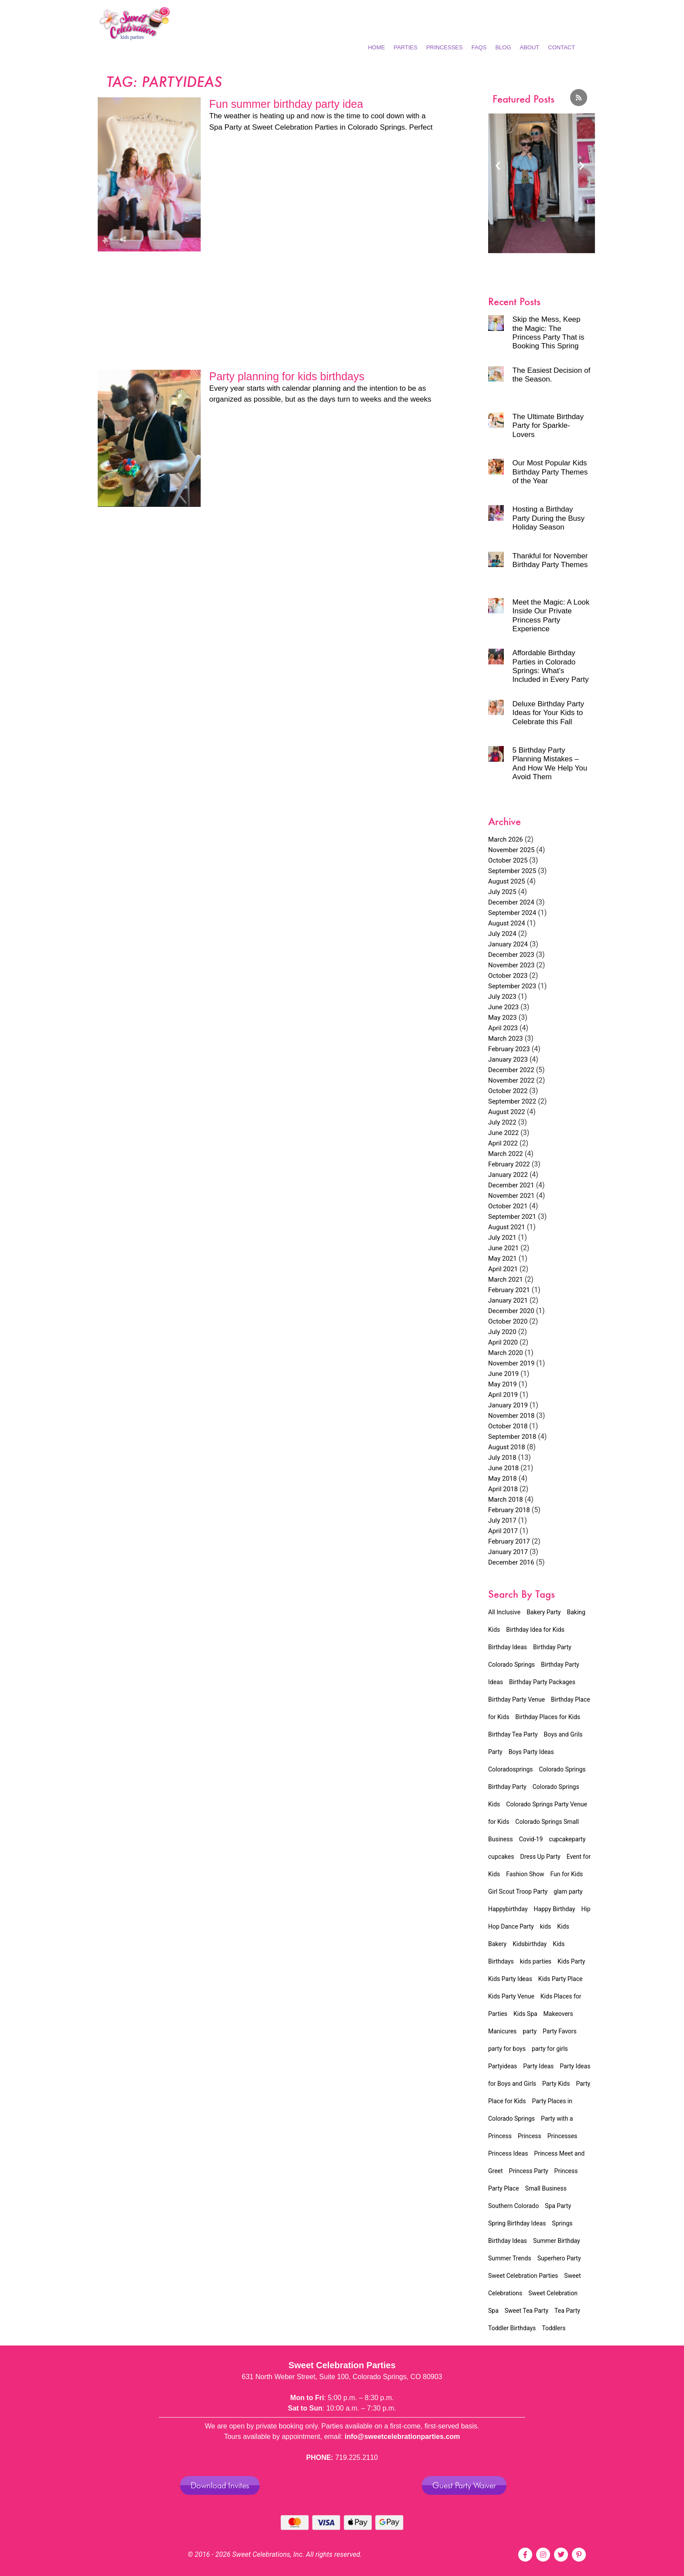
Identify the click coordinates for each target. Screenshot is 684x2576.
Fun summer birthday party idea (286, 104)
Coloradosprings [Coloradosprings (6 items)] (510, 1769)
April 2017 (503, 1531)
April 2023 (503, 1028)
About (530, 47)
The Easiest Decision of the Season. (552, 374)
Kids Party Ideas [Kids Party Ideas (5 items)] (510, 1978)
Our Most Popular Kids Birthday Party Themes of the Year (550, 472)
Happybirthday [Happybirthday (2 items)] (508, 1908)
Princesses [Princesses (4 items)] (562, 2135)
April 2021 (503, 1269)
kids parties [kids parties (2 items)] (535, 1961)
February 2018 (509, 1510)
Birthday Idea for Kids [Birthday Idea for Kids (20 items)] (535, 1629)
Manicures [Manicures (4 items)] (502, 2031)
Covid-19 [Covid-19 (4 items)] (531, 1839)
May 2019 (502, 1384)
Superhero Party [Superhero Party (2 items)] (559, 2258)
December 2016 (511, 1562)
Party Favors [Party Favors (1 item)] (560, 2031)
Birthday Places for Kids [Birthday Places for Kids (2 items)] (547, 1716)
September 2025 (512, 871)
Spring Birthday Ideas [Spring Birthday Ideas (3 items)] (517, 2223)
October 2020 (507, 1321)
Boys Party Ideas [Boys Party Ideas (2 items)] (531, 1751)
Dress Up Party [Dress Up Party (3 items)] (540, 1856)
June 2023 (503, 1007)
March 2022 (505, 1154)
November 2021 (511, 1196)
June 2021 (503, 1248)
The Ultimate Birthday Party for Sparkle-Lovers (548, 426)
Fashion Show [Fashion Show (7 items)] (525, 1874)
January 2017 (508, 1552)
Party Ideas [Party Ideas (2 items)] (538, 2066)
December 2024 (511, 902)
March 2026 (505, 839)
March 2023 (505, 1038)
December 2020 (511, 1311)
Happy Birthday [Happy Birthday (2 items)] (554, 1908)
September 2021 (512, 1217)
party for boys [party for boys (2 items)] (507, 2048)
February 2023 (509, 1049)
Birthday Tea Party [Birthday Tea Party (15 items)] (513, 1734)
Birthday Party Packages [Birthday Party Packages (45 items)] (542, 1681)
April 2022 (503, 1143)
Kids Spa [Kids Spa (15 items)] (525, 2013)
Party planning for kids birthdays (287, 376)
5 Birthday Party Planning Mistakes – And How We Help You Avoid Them (550, 763)
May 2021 (502, 1258)
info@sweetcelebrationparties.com (402, 2436)
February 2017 (509, 1541)
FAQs (479, 47)
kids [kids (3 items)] (545, 1926)
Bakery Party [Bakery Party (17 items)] (544, 1612)
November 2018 (511, 1416)
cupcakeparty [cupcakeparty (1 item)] (567, 1839)
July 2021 (502, 1238)
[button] (497, 165)
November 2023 (511, 965)
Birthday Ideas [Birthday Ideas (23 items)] (507, 1647)
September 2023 (512, 986)
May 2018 (502, 1478)
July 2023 (502, 997)
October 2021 (507, 1206)
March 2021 (505, 1279)
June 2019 (503, 1374)
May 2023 (502, 1017)
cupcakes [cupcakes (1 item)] (501, 1856)
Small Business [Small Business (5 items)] (546, 2188)
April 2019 (503, 1395)
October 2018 (507, 1426)
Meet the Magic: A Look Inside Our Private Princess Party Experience (551, 615)
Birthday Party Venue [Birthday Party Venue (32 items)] (516, 1699)
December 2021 (511, 1185)
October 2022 (507, 1091)
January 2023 (508, 1059)
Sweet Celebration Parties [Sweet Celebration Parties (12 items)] (523, 2275)
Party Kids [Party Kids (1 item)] (556, 2083)
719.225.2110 (356, 2457)
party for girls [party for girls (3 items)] (550, 2048)
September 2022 (512, 1101)
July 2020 (502, 1332)
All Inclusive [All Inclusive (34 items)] (504, 1612)
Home (376, 47)
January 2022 (508, 1175)
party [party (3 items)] (530, 2031)
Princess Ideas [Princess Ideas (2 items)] (508, 2153)
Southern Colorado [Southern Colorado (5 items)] (513, 2205)
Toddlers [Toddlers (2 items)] (553, 2328)
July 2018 (502, 1458)
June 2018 (503, 1468)
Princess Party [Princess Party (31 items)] (528, 2170)
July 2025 (502, 892)
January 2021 (508, 1300)
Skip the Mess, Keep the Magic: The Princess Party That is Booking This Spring (549, 332)
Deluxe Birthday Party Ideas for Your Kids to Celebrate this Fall (548, 713)
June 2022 (503, 1133)
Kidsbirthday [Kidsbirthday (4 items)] (530, 1943)
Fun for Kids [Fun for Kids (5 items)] (566, 1874)
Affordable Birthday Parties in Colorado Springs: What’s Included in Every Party (551, 666)
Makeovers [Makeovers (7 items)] (558, 2013)
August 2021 (506, 1227)
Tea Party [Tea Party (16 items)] (567, 2310)
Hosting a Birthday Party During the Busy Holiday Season (549, 518)
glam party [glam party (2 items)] (568, 1891)
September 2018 (512, 1437)
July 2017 (502, 1520)
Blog (503, 47)
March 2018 (505, 1499)
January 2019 (508, 1405)
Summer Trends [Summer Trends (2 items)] (509, 2258)
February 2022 (509, 1164)
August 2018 (506, 1447)
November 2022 (511, 1080)
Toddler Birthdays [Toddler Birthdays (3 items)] (512, 2328)
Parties (405, 47)
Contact (561, 47)
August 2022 (506, 1112)
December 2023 (511, 955)
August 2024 (506, 923)
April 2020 (503, 1342)
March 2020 (505, 1353)
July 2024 (502, 934)
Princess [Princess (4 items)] (529, 2135)
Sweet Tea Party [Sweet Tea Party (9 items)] (526, 2310)
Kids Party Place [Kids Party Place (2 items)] (560, 1978)
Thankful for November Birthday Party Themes (550, 560)
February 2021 (509, 1290)
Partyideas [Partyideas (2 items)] (502, 2066)
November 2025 (511, 850)
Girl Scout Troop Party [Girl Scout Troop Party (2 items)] (517, 1891)
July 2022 (502, 1122)
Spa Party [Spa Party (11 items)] (558, 2205)
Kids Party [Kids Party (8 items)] (571, 1961)
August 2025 (506, 881)
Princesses (444, 47)
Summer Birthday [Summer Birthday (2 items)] (556, 2240)
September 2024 (512, 913)
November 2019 (511, 1363)
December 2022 (511, 1070)
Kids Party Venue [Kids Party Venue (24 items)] (511, 1996)
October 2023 (507, 976)
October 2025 (507, 860)
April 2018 (503, 1489)
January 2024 (508, 944)
